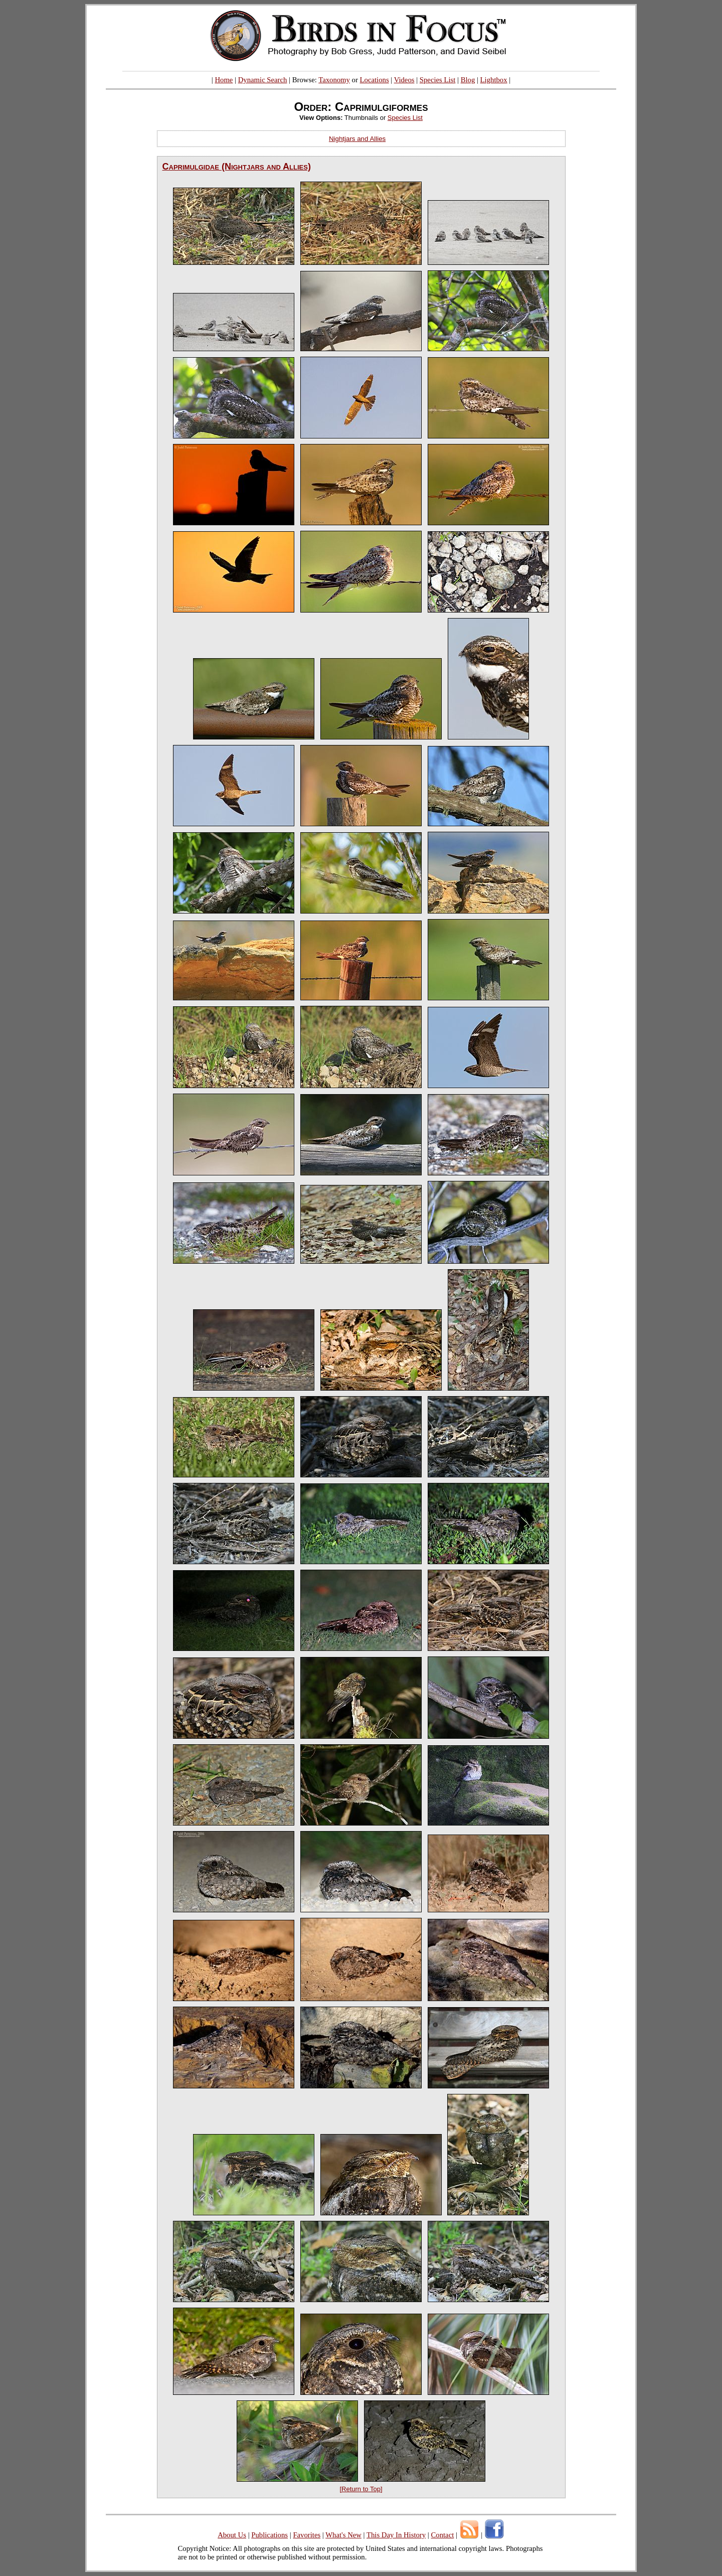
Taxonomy (334, 80)
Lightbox (493, 80)
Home (224, 80)
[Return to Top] (360, 2489)
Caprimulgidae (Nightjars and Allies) (236, 167)
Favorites (306, 2535)
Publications (269, 2535)
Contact (442, 2535)
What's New (343, 2535)
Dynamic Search (262, 80)
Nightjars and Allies (357, 138)
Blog (468, 80)
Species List (438, 80)
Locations (374, 80)
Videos (404, 80)
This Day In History (396, 2535)
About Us (232, 2535)
